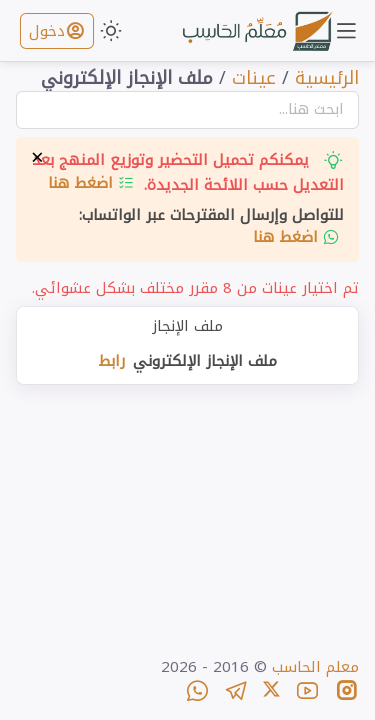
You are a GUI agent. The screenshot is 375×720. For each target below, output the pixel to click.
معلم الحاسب (315, 667)
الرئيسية (327, 78)
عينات (254, 78)
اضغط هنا (91, 183)
